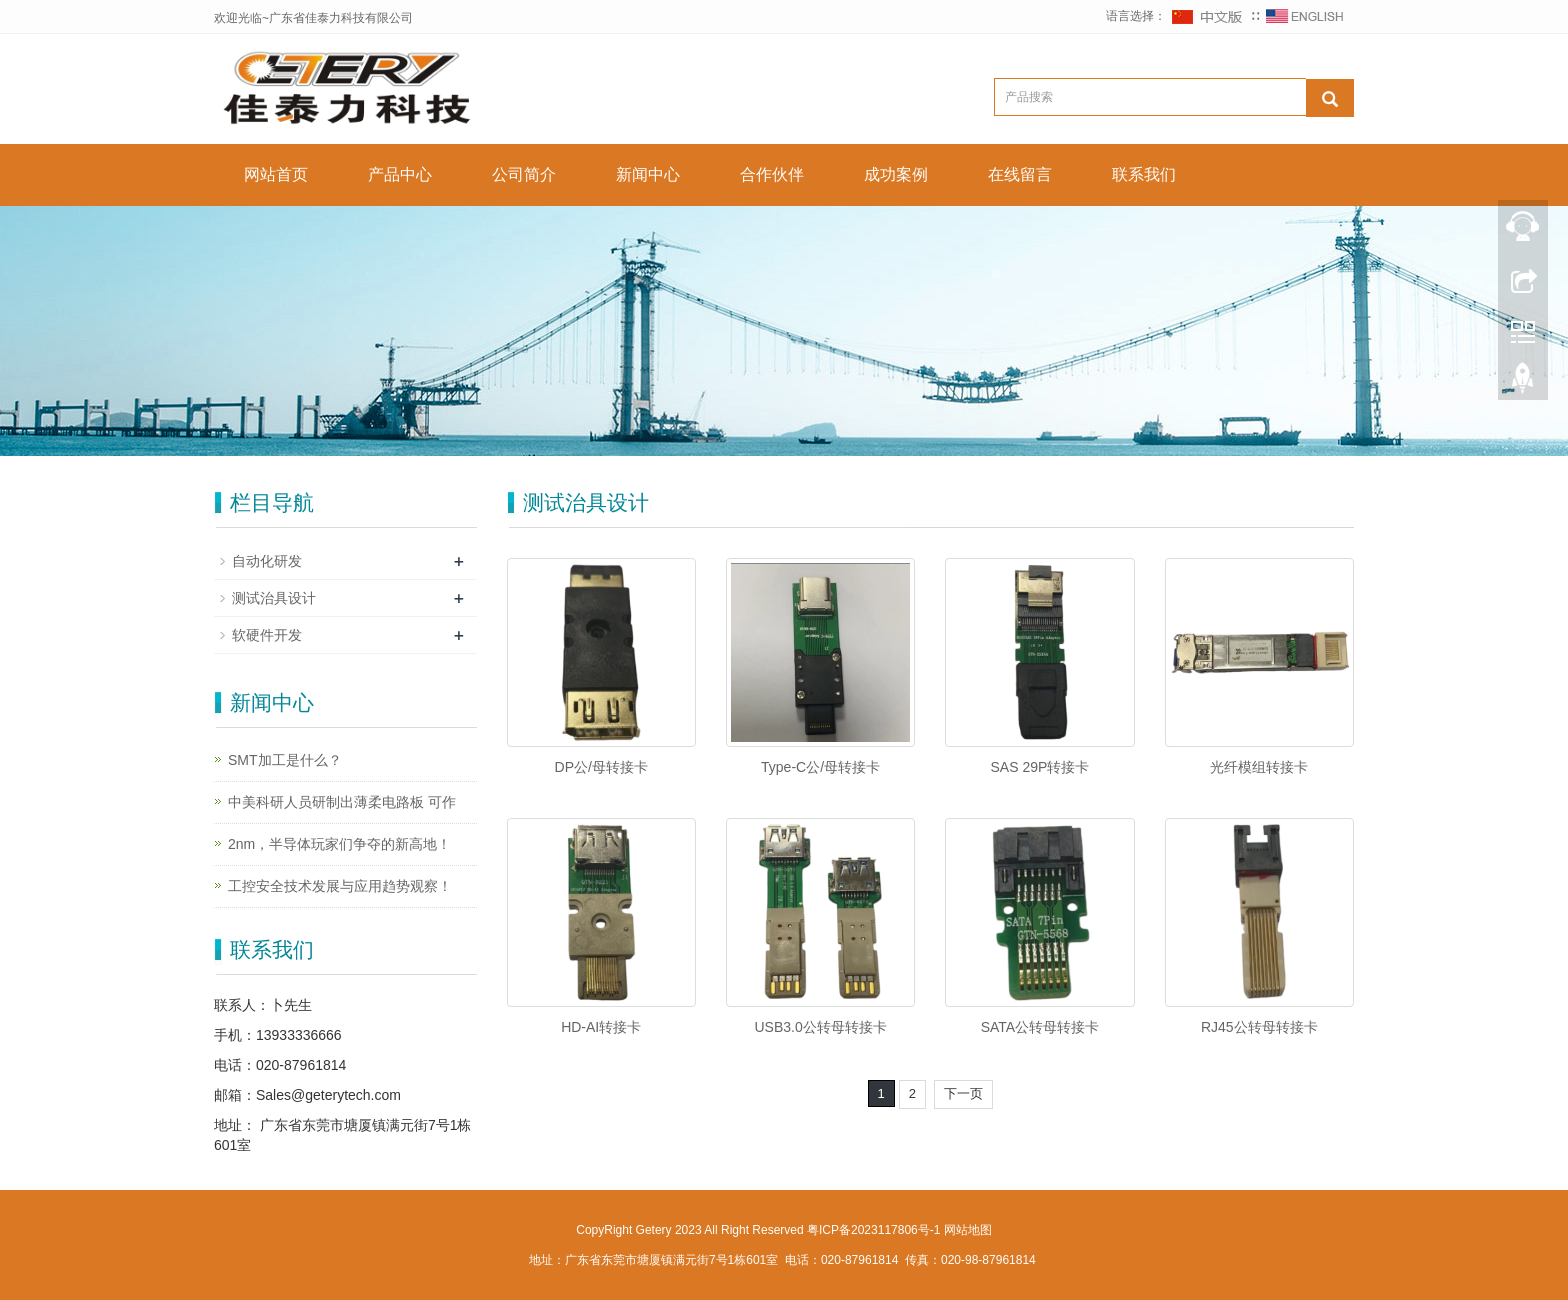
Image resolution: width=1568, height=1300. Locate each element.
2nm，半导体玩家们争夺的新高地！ (339, 844)
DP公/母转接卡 (601, 767)
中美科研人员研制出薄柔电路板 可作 (342, 802)
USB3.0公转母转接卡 (820, 1027)
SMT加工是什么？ (285, 760)
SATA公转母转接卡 (1040, 1027)
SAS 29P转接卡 (1040, 767)
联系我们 (1144, 174)
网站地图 (968, 1230)
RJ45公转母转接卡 (1259, 1027)
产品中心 (400, 174)
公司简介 (524, 174)
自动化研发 (267, 561)
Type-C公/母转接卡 (820, 767)
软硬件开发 (267, 635)
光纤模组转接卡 (1259, 767)
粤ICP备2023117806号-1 (873, 1230)
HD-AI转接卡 (601, 1027)
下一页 (963, 1093)
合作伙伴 (772, 174)
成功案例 (896, 174)
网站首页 (276, 174)
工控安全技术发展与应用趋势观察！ (340, 886)
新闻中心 (648, 174)
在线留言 (1020, 174)
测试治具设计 (274, 598)
